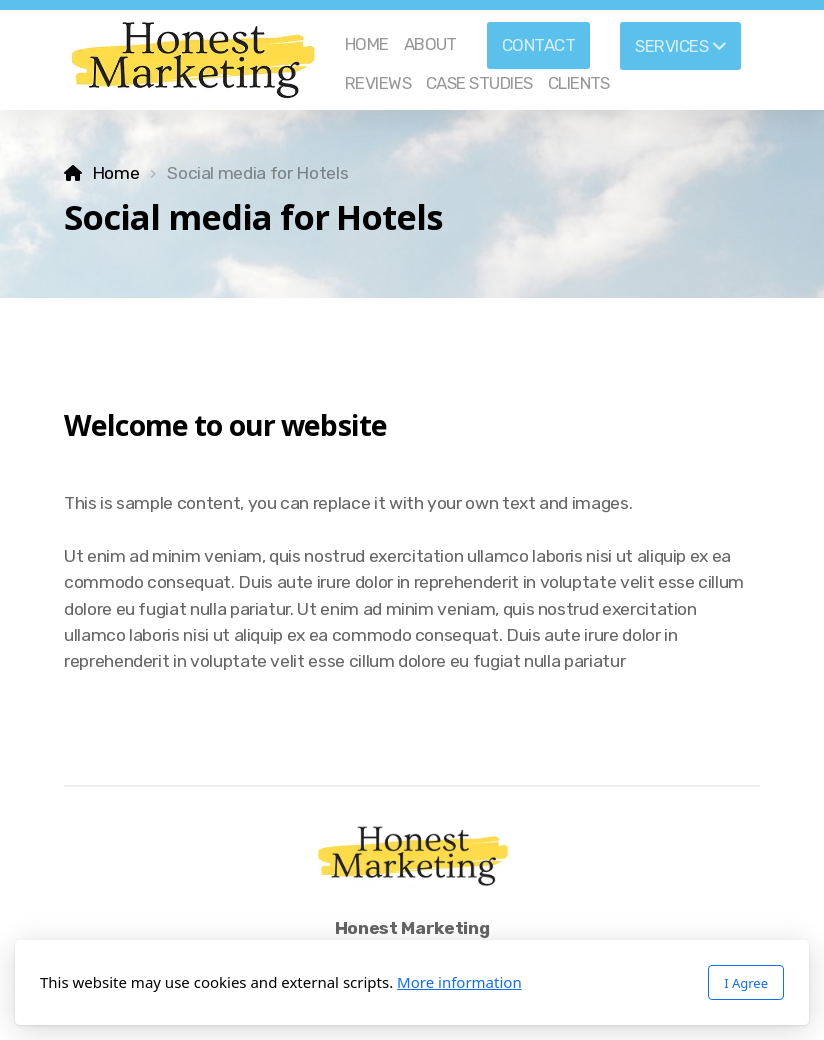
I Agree (746, 983)
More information (459, 982)
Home (116, 173)
